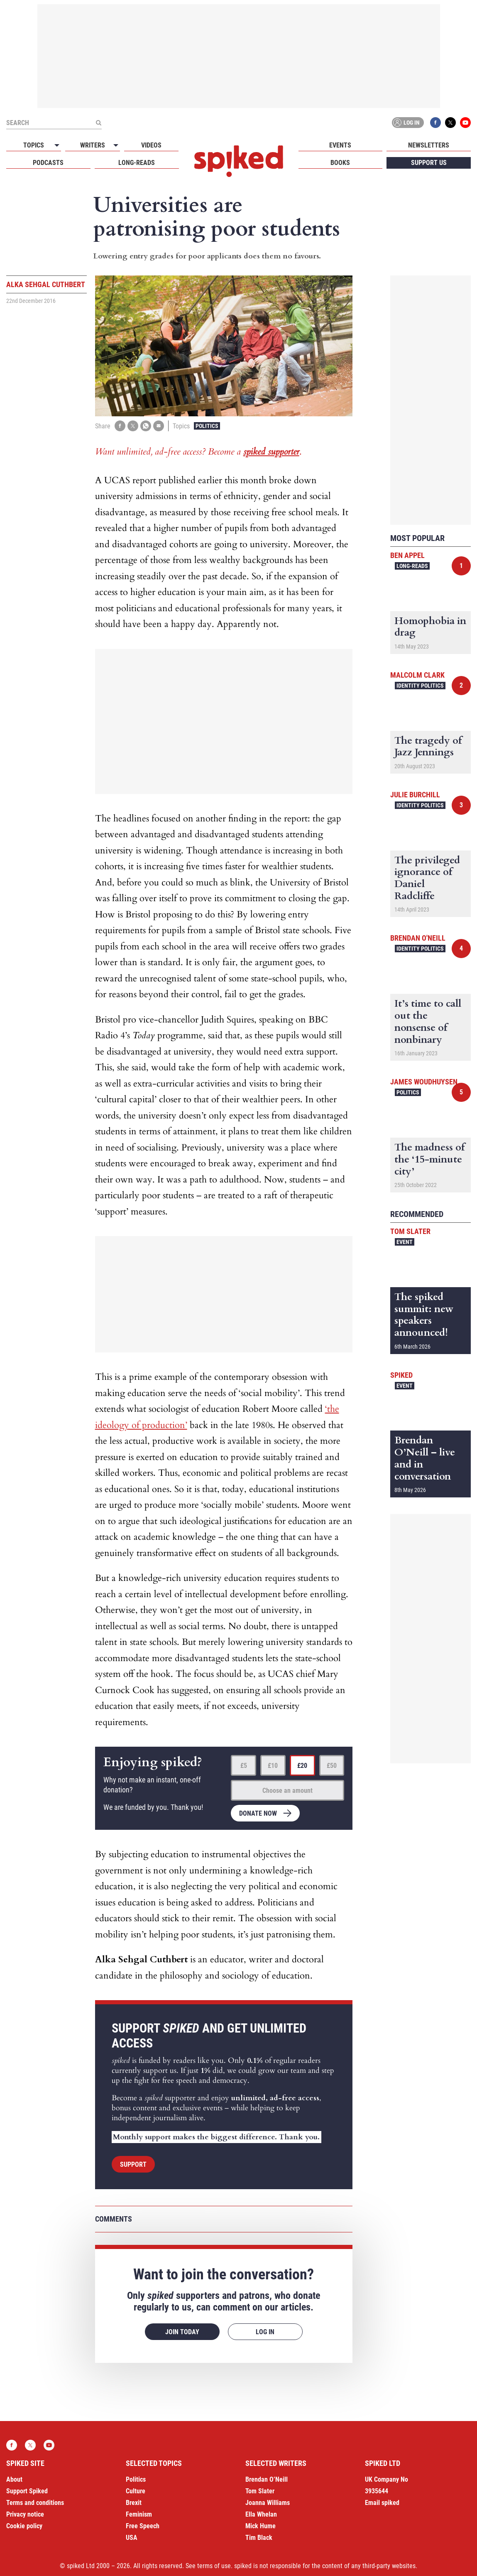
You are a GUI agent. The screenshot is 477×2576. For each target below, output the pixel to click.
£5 (243, 1766)
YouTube (465, 122)
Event (404, 1242)
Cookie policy (24, 2526)
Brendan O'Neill (417, 938)
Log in (406, 122)
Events (340, 145)
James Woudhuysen (423, 1081)
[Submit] (98, 122)
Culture (135, 2491)
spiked (401, 1375)
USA (131, 2538)
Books (340, 163)
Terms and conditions (35, 2503)
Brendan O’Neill (266, 2479)
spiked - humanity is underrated (238, 161)
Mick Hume (260, 2526)
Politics (207, 426)
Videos (151, 145)
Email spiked (382, 2503)
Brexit (134, 2503)
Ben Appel (407, 555)
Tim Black (258, 2538)
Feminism (139, 2514)
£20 (302, 1766)
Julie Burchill (415, 794)
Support (133, 2164)
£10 (273, 1766)
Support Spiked (27, 2491)
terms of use (214, 2566)
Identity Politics (420, 685)
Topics (33, 145)
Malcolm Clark (417, 675)
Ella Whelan (261, 2514)
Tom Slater (410, 1231)
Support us (429, 163)
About (14, 2479)
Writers (92, 145)
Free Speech (142, 2526)
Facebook (435, 122)
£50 (332, 1766)
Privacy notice (25, 2514)
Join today (182, 2332)
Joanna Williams (267, 2503)
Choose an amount (287, 1790)
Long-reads (136, 163)
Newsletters (428, 145)
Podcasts (48, 163)
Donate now (258, 1813)
